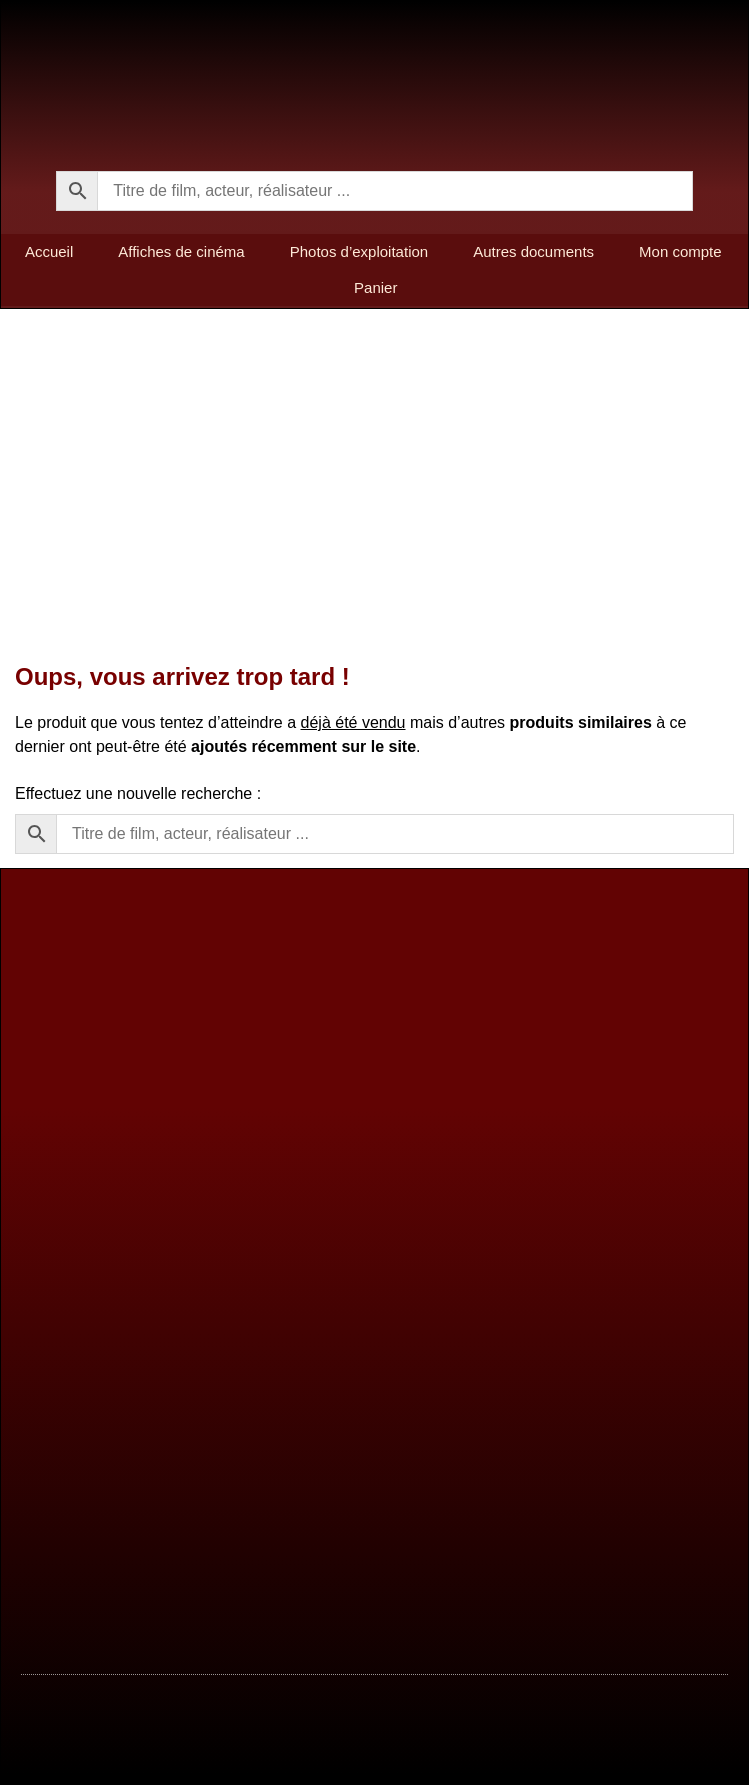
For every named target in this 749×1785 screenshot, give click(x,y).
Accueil (49, 251)
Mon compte (680, 251)
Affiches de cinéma (181, 251)
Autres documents (533, 251)
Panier (375, 287)
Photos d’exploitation (359, 251)
